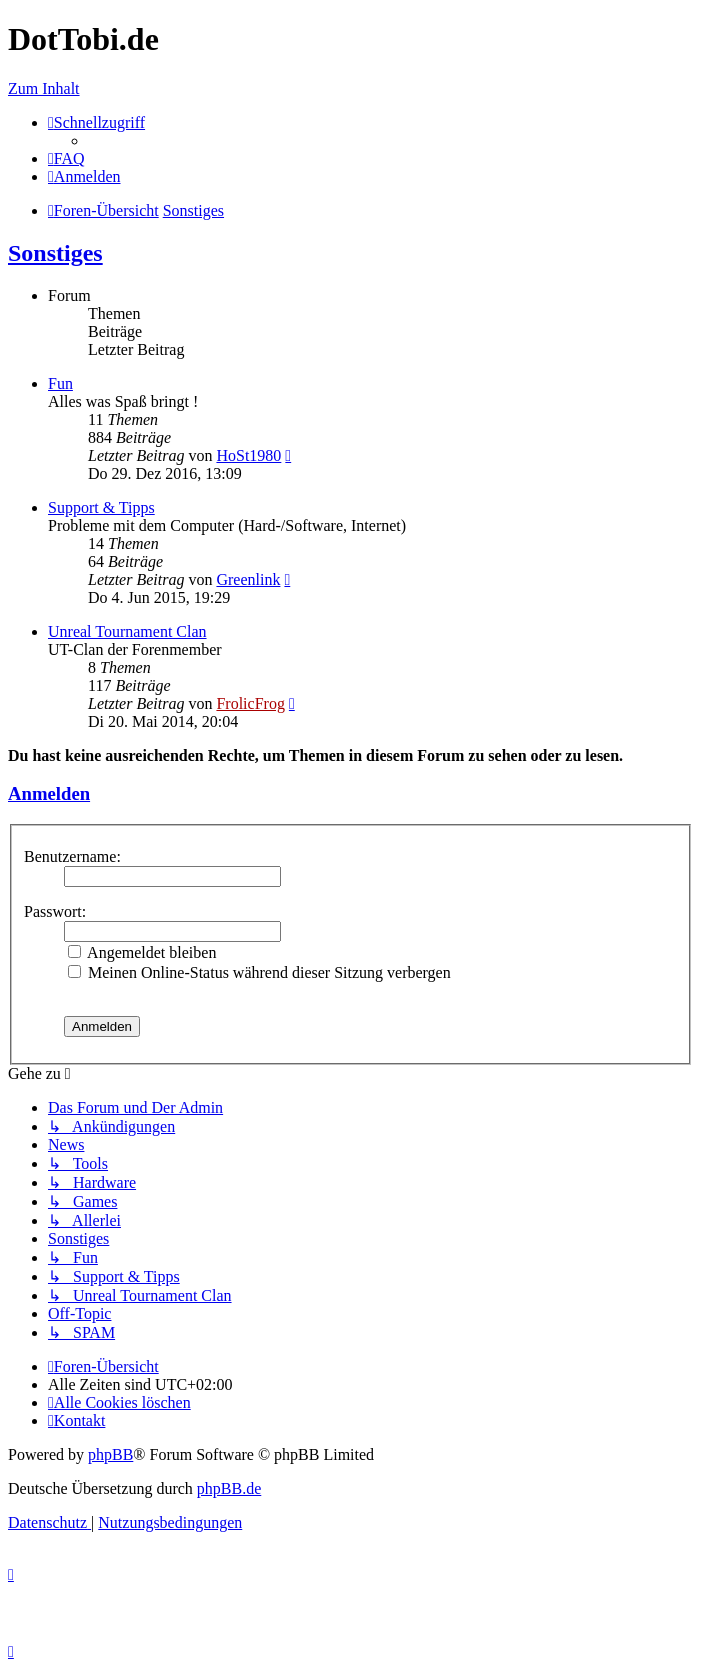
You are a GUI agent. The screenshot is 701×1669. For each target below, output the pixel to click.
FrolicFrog (250, 703)
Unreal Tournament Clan (127, 631)
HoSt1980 (248, 455)
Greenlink (248, 579)
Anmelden (49, 793)
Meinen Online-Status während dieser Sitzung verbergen (259, 972)
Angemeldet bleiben (142, 952)
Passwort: (55, 911)
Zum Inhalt (44, 88)
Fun (60, 383)
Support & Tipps (101, 507)
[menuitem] (66, 158)
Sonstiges (55, 253)
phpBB (110, 1454)
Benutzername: (72, 856)
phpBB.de (229, 1488)
